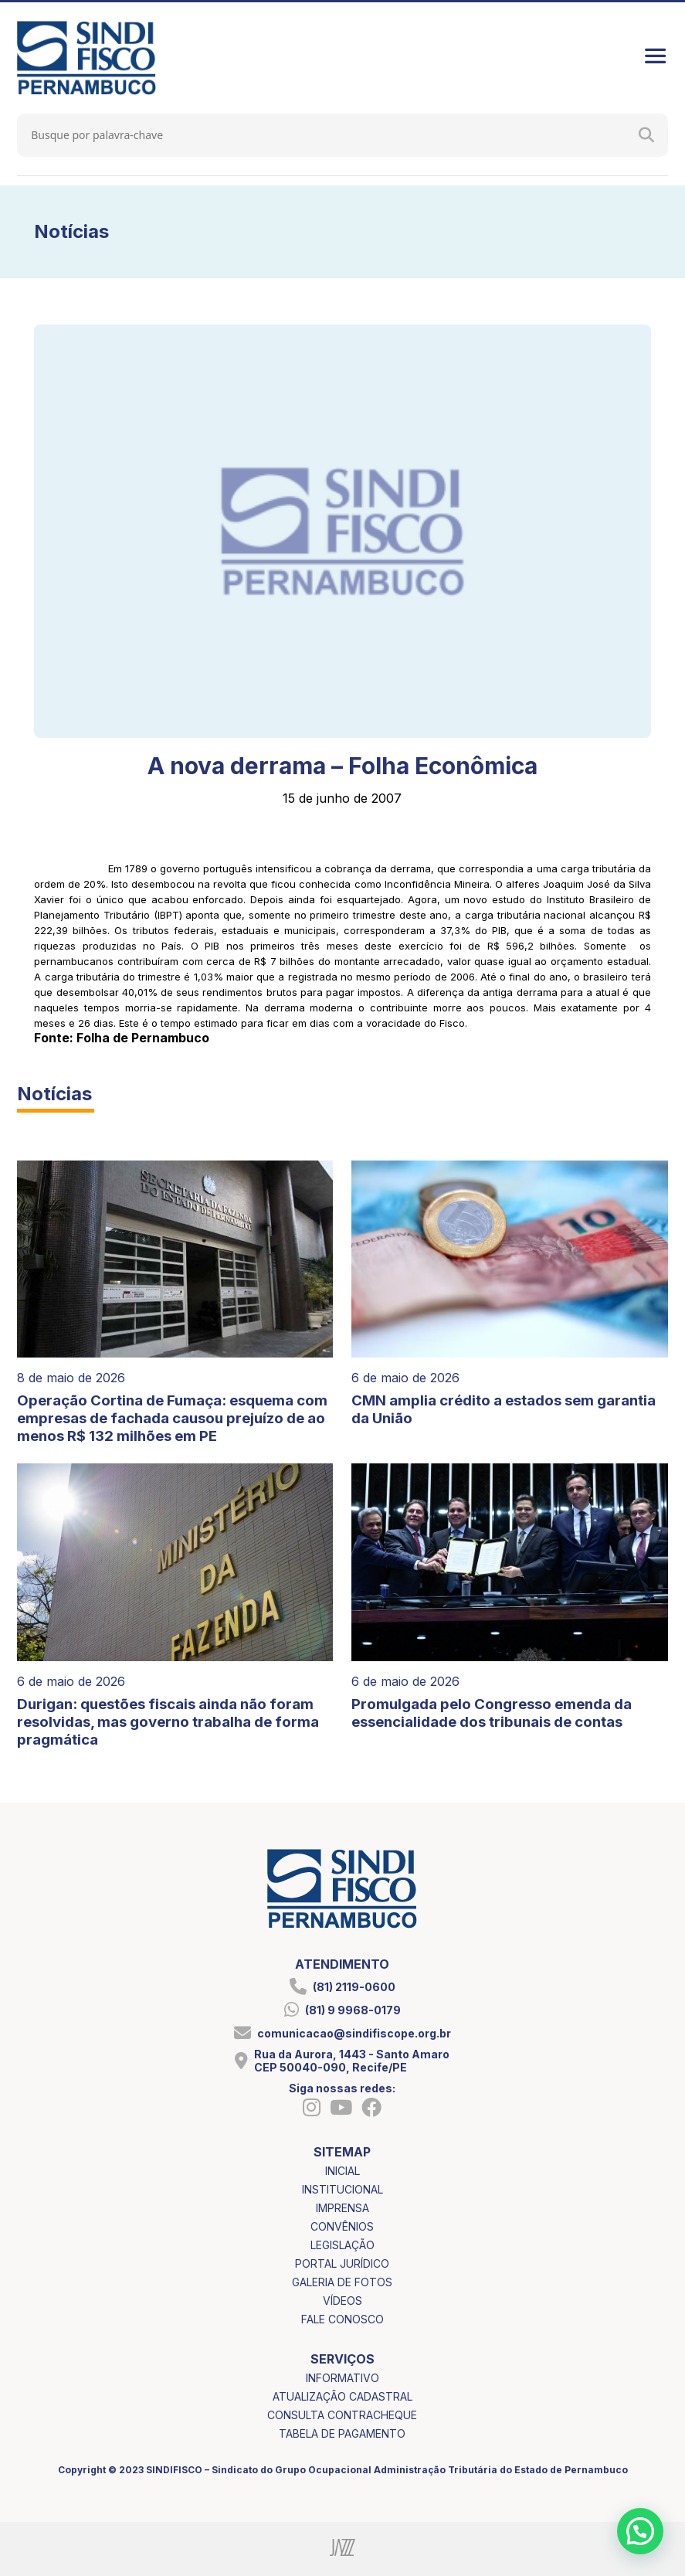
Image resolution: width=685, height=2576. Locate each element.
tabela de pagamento (342, 2433)
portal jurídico (342, 2263)
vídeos (342, 2300)
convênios (342, 2226)
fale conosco (342, 2319)
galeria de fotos (342, 2282)
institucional (342, 2189)
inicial (342, 2170)
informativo (342, 2377)
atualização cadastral (342, 2396)
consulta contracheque (342, 2414)
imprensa (342, 2207)
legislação (342, 2244)
